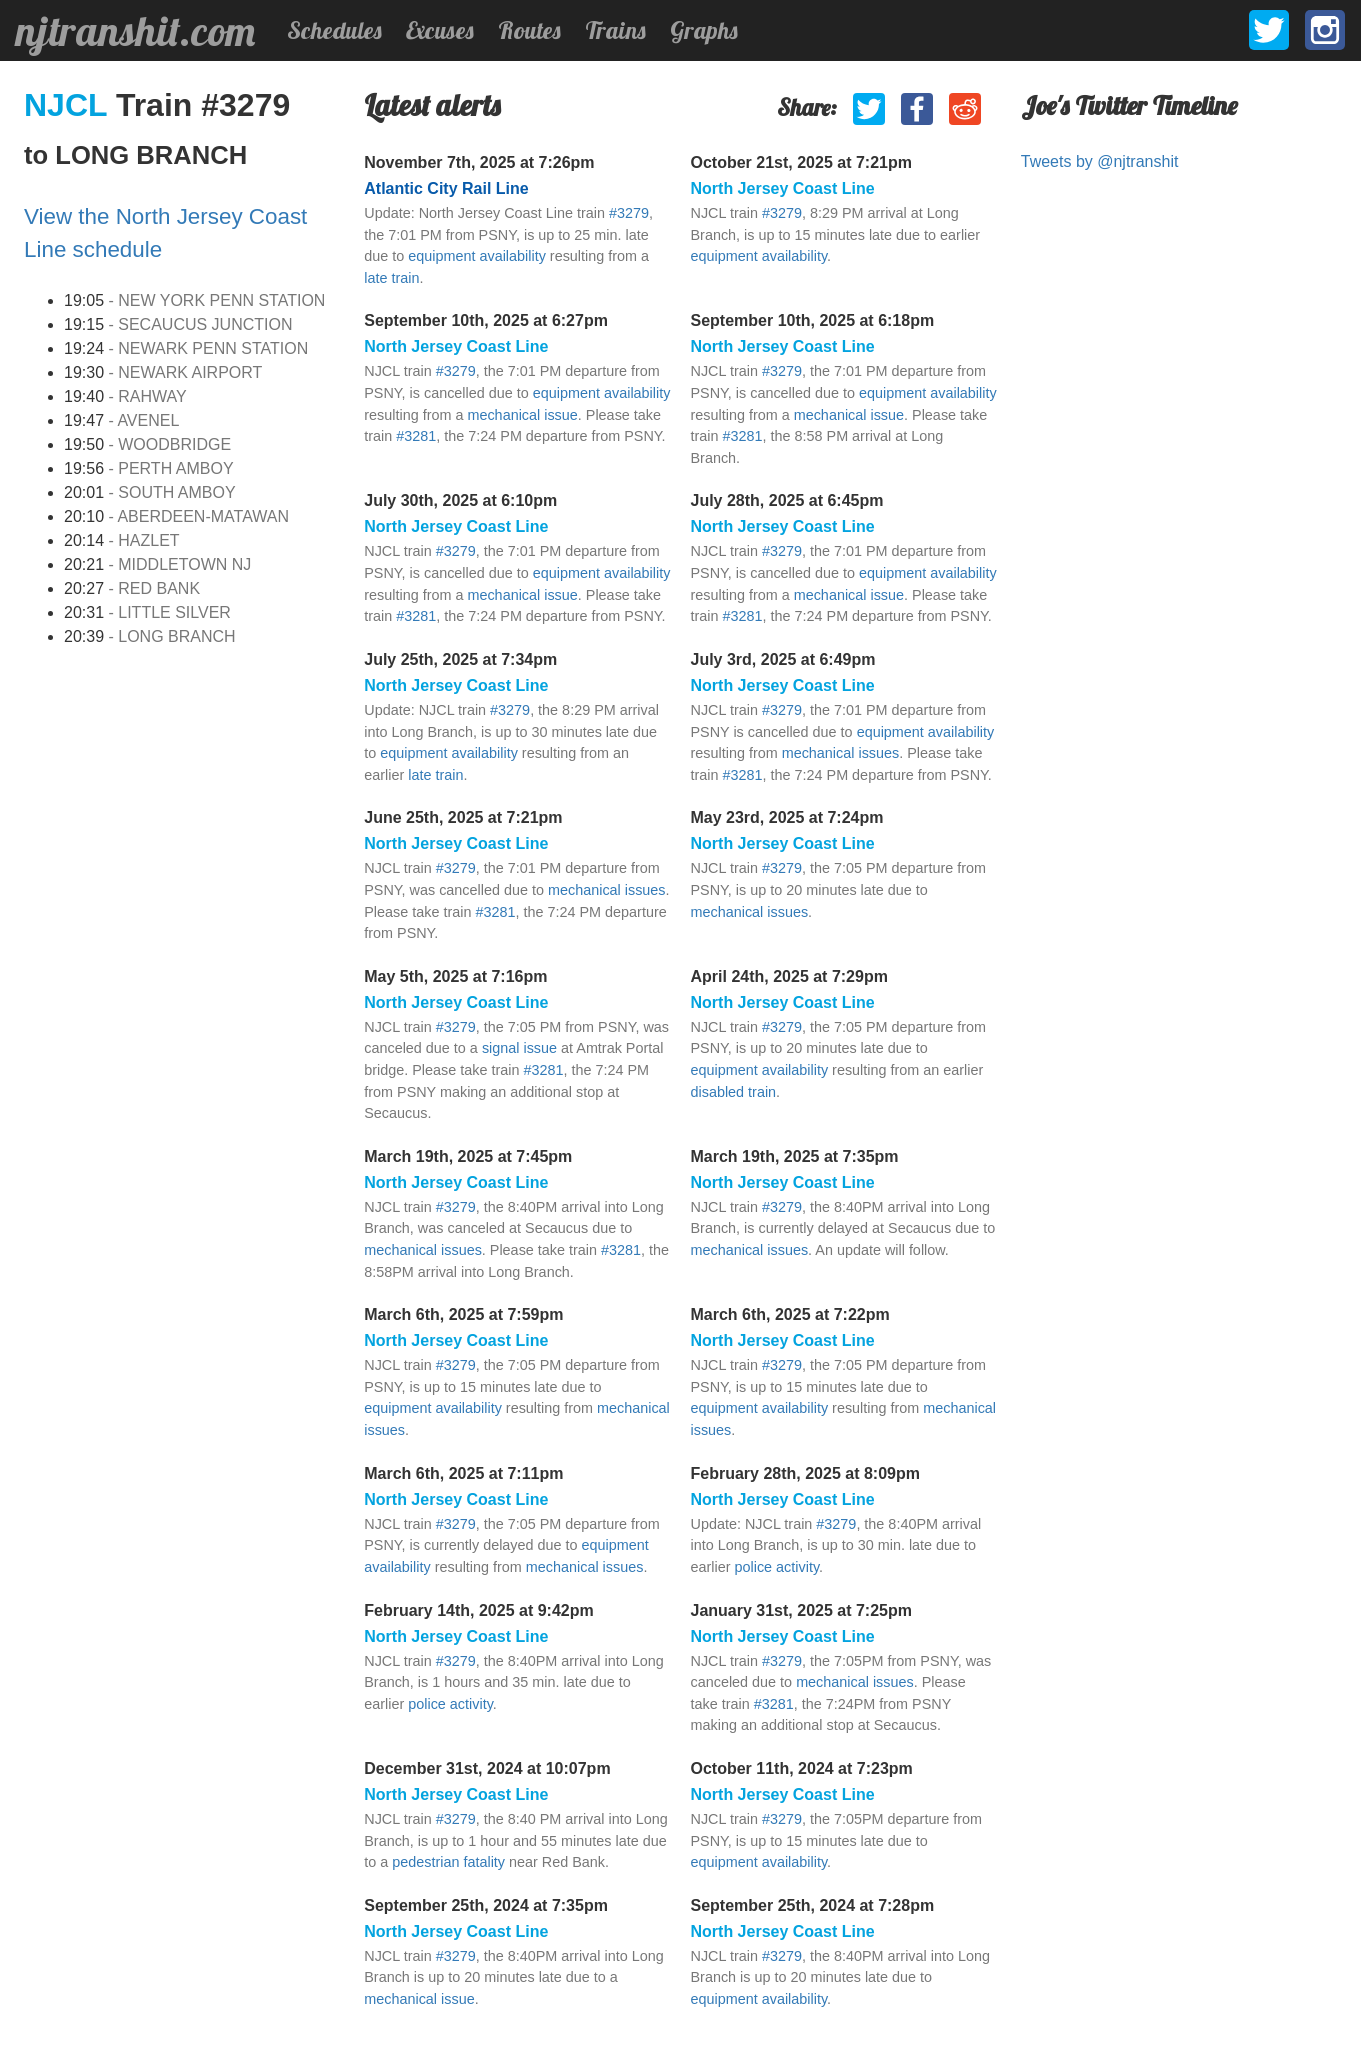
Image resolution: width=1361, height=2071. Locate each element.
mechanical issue (522, 415)
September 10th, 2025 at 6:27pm (486, 320)
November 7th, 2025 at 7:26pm (479, 162)
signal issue (519, 1048)
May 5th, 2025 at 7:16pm (455, 976)
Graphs (704, 30)
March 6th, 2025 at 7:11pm (463, 1473)
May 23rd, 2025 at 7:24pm (787, 817)
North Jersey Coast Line (783, 188)
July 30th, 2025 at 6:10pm (460, 500)
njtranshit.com (135, 31)
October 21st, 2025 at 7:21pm (801, 162)
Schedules (334, 30)
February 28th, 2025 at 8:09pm (805, 1473)
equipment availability (477, 256)
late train (391, 278)
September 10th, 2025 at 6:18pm (813, 320)
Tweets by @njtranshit (1100, 161)
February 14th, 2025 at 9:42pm (478, 1610)
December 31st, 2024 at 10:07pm (487, 1768)
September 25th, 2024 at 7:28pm (813, 1905)
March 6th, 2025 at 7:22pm (790, 1314)
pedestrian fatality (448, 1862)
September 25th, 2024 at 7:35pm (486, 1905)
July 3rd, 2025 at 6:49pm (783, 659)
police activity (777, 1567)
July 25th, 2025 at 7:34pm (460, 659)
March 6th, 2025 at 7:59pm (463, 1314)
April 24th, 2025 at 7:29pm (789, 976)
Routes (529, 30)
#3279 (629, 213)
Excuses (440, 30)
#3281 (416, 436)
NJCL (70, 105)
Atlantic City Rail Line (446, 188)
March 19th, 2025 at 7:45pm (468, 1156)
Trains (615, 30)
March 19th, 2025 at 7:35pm (795, 1156)
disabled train (734, 1092)
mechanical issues (841, 753)
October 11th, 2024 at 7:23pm (802, 1768)
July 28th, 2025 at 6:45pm (787, 500)
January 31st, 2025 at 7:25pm (801, 1610)
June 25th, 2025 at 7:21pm (463, 817)
